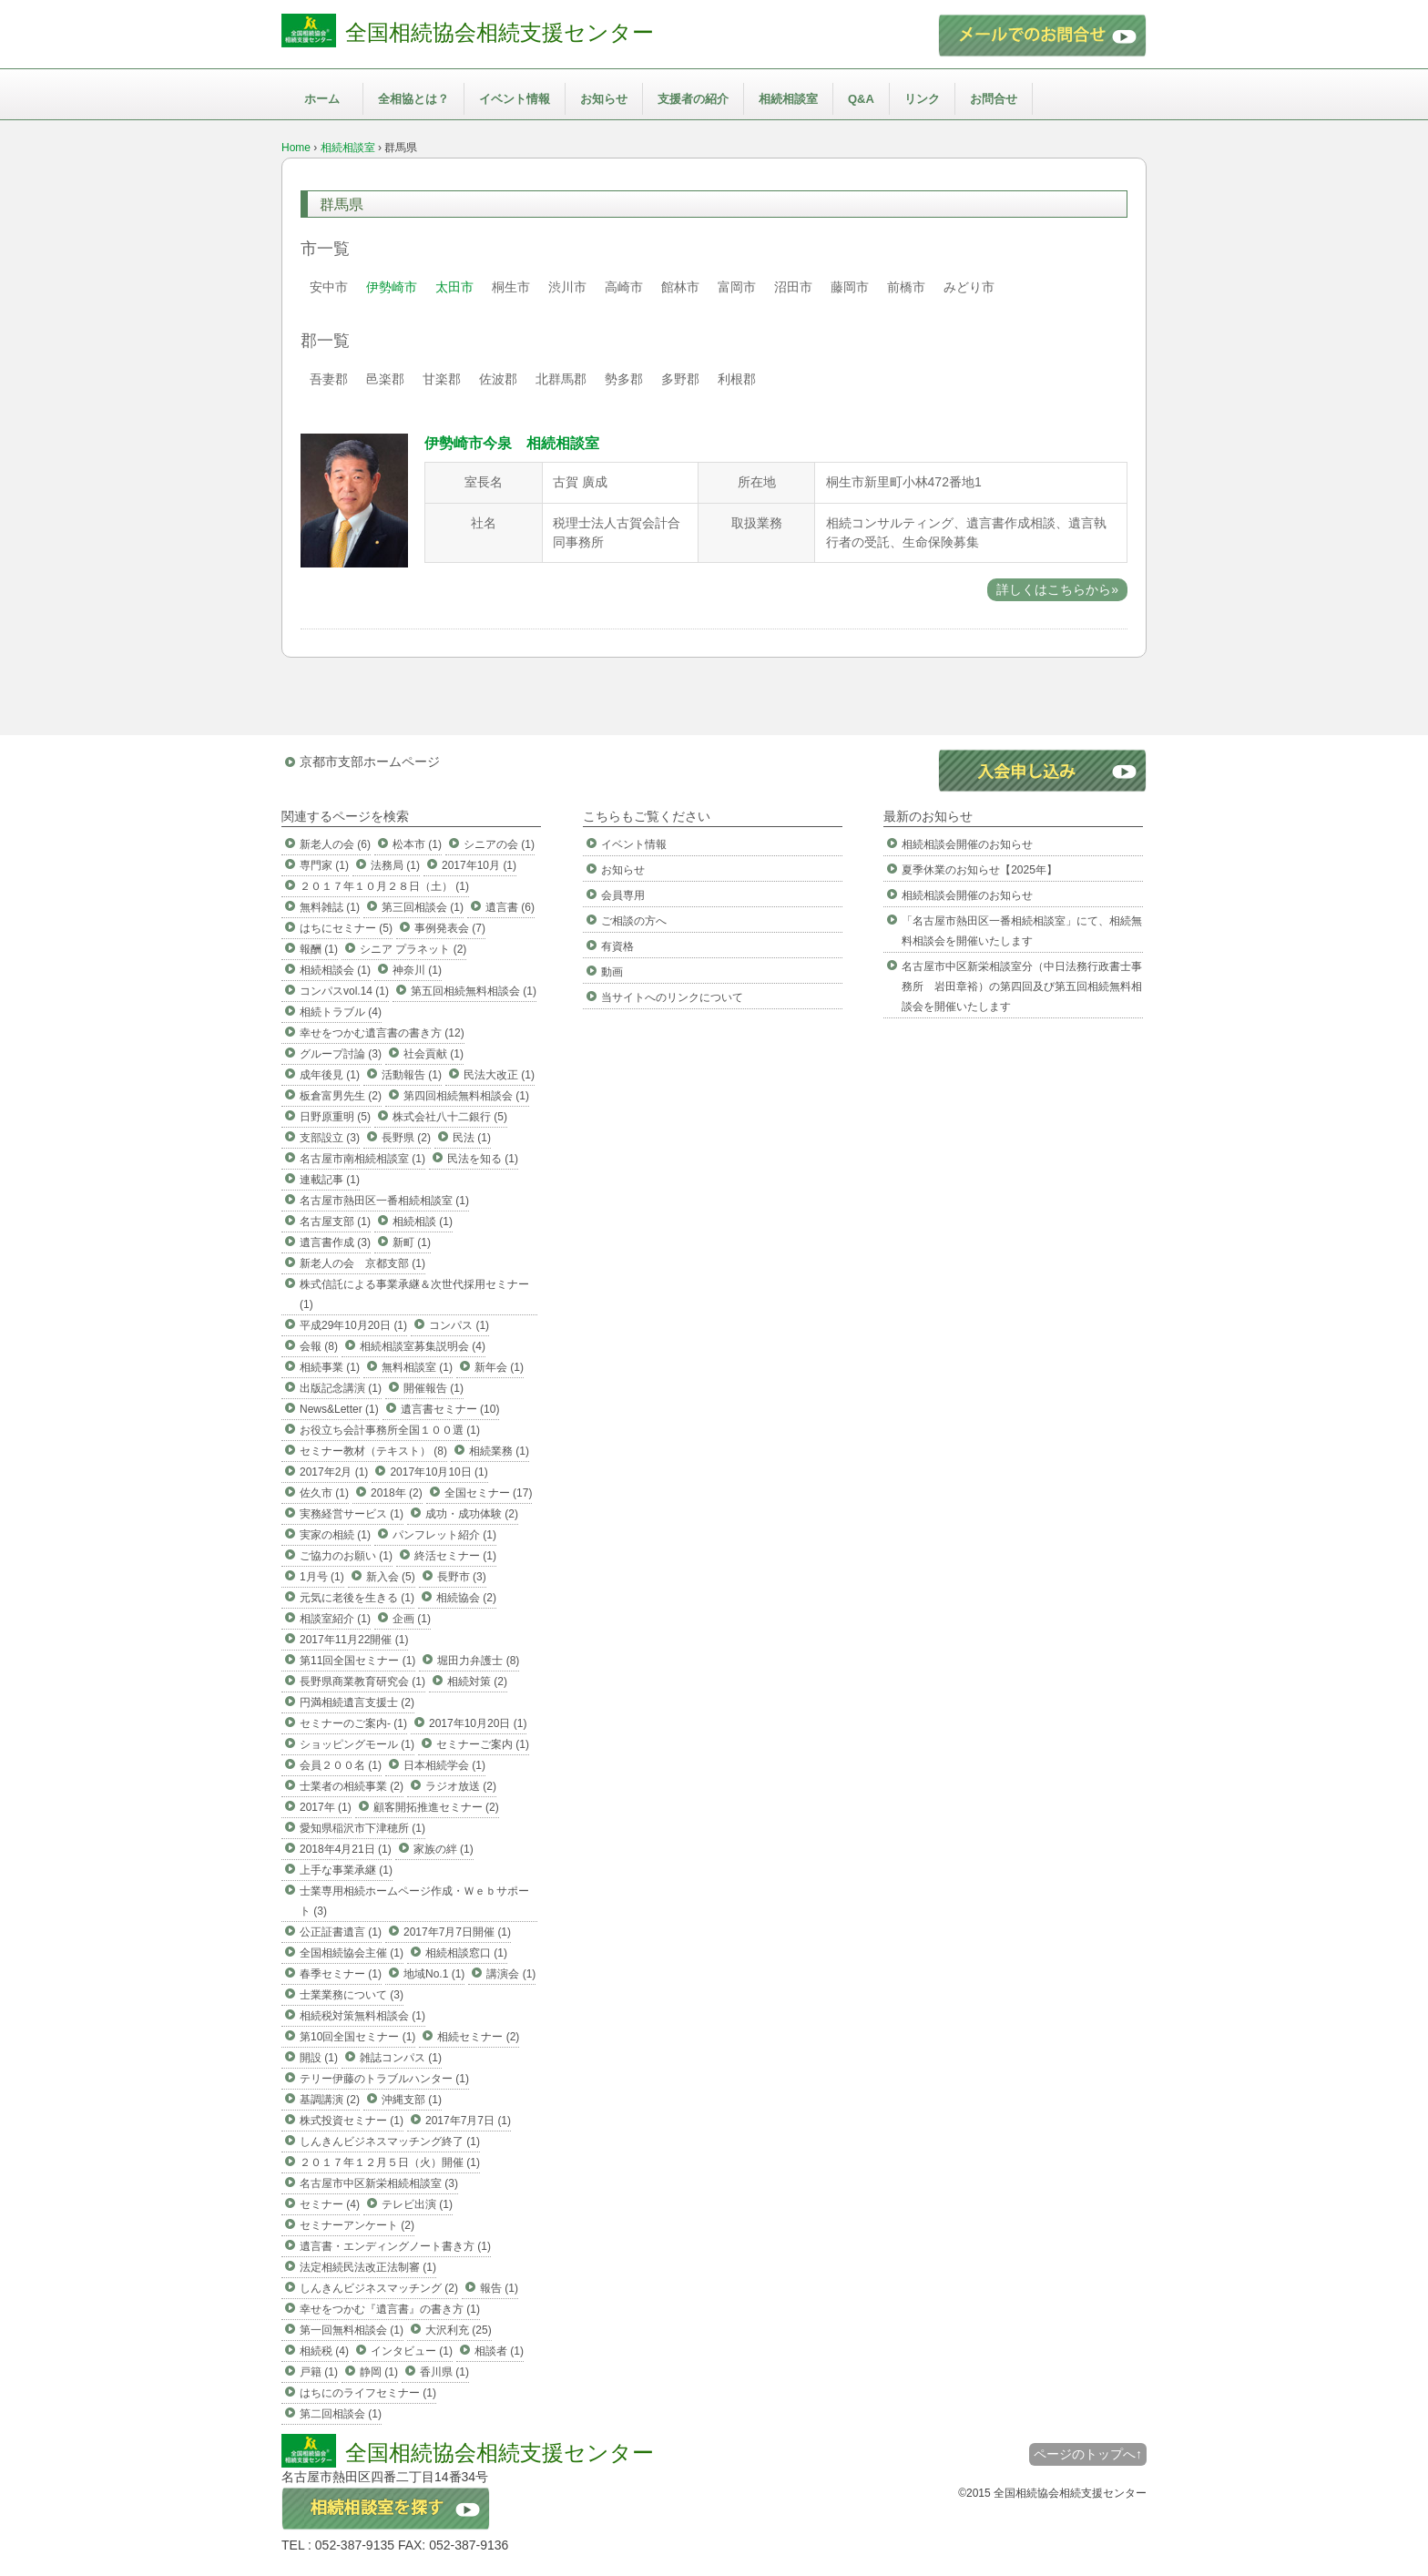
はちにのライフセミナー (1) (368, 2393)
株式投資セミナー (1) (351, 2120)
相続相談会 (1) (335, 970)
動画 (612, 972)
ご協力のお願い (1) (346, 1555)
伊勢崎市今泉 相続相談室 (511, 443)
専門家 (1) (324, 865)
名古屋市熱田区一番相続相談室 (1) (384, 1200)
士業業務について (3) (351, 1994)
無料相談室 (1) (417, 1367)
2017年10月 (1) (479, 865)
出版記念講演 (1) (341, 1388)
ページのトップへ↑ (1088, 2454)
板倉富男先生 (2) (341, 1095)
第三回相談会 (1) (423, 907)
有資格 (617, 946)
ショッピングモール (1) (357, 1744)
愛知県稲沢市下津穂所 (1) (362, 1828)
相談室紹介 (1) (335, 1618)
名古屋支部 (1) (335, 1221)
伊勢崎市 (391, 287)
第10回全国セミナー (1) (357, 2036)
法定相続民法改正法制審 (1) (368, 2267)
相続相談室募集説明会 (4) (422, 1346)
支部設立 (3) (330, 1137)
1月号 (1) (322, 1576)
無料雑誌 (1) (330, 907)
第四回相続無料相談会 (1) (466, 1095)
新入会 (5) (390, 1576)
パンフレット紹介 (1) (444, 1534)
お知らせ (603, 99)
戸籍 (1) (319, 2372)
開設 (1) (319, 2057)
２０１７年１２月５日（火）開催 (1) (390, 2162)
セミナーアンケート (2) (357, 2225)
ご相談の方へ (634, 921)
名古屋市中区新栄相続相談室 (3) (379, 2183)
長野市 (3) (461, 1576)
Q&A (861, 99)
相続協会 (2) (466, 1597)
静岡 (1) (379, 2372)
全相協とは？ (413, 99)
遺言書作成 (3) (335, 1242)
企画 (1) (412, 1618)
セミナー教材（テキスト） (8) (373, 1451)
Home (296, 147)
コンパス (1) (459, 1325)
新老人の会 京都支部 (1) (362, 1263)
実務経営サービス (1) (351, 1514)
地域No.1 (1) (433, 1974)
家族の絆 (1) (443, 1849)
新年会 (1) (499, 1367)
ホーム (322, 99)
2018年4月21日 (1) (346, 1849)
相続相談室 (788, 99)
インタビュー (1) (412, 2351)
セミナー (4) (330, 2204)
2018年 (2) (397, 1493)
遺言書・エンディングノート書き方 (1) (395, 2246)
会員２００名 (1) (341, 1765)
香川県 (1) (444, 2372)
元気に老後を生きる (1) (357, 1597)
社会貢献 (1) (433, 1054)
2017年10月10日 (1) (438, 1472)
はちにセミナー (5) (346, 928)
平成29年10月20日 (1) (353, 1325)
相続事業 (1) (330, 1367)
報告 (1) (499, 2288)
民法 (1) (472, 1137)
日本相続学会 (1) (444, 1765)
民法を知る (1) (482, 1158)
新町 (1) (412, 1242)
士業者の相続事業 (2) (351, 1786)
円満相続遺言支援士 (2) (357, 1702)
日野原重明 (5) (335, 1116)
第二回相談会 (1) (341, 2413)
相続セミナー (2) (478, 2036)
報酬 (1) (319, 949)
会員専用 (623, 895)
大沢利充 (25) (458, 2330)
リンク (922, 99)
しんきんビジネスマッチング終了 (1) (390, 2141)
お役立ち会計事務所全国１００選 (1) (390, 1430)
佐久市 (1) (324, 1493)
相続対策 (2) (477, 1681)
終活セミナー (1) (455, 1555)
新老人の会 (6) (335, 844)
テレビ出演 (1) (417, 2204)
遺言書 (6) (510, 907)
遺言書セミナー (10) (450, 1409)
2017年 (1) (326, 1807)
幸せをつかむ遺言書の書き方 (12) (382, 1033)
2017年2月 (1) (334, 1472)
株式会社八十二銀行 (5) (450, 1116)
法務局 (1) (395, 865)
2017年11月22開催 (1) (354, 1639)
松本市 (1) (417, 844)
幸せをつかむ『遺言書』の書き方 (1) (390, 2309)
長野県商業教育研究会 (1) (362, 1681)
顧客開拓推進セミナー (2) (436, 1807)
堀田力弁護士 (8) (478, 1660)
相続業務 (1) (499, 1451)
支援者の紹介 (693, 99)
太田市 (454, 287)
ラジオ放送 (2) (460, 1786)
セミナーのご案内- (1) (353, 1723)
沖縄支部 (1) (412, 2099)
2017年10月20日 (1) (477, 1723)
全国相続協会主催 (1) (351, 1953)
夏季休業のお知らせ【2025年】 (979, 870)
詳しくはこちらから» (1057, 589)
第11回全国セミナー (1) (357, 1660)
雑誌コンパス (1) (401, 2057)
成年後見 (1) (330, 1074)
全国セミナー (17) (488, 1493)
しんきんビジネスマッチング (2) (379, 2288)
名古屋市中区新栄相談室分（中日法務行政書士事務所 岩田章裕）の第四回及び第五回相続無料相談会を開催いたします (1022, 986)
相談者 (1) (499, 2351)
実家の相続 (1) (335, 1534)
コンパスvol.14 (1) (344, 991)
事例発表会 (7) (449, 928)
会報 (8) (319, 1346)
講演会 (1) (511, 1974)
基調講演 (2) (330, 2099)
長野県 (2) (406, 1137)
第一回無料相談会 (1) (351, 2330)
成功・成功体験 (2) (471, 1514)
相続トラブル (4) (341, 1012)
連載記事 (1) (330, 1179)
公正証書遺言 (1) (341, 1932)
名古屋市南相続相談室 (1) (362, 1158)
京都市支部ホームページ (370, 761)
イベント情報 (514, 99)
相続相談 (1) (423, 1221)
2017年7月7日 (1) (468, 2120)
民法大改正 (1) (499, 1074)
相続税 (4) (324, 2351)
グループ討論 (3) (341, 1054)
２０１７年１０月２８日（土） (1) (384, 886)
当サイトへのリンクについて (672, 997)
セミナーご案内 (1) (482, 1744)
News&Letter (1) (339, 1409)
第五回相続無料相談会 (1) (473, 991)
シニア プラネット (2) (413, 949)
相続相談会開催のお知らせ (967, 844)
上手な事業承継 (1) (346, 1870)
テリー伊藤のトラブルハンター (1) (384, 2078)
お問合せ (993, 99)
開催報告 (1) (433, 1388)
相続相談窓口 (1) (466, 1953)
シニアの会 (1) (499, 844)
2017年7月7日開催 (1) (457, 1932)
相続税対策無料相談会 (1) (362, 2015)
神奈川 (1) (417, 970)
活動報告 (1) (412, 1074)
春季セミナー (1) (341, 1974)
